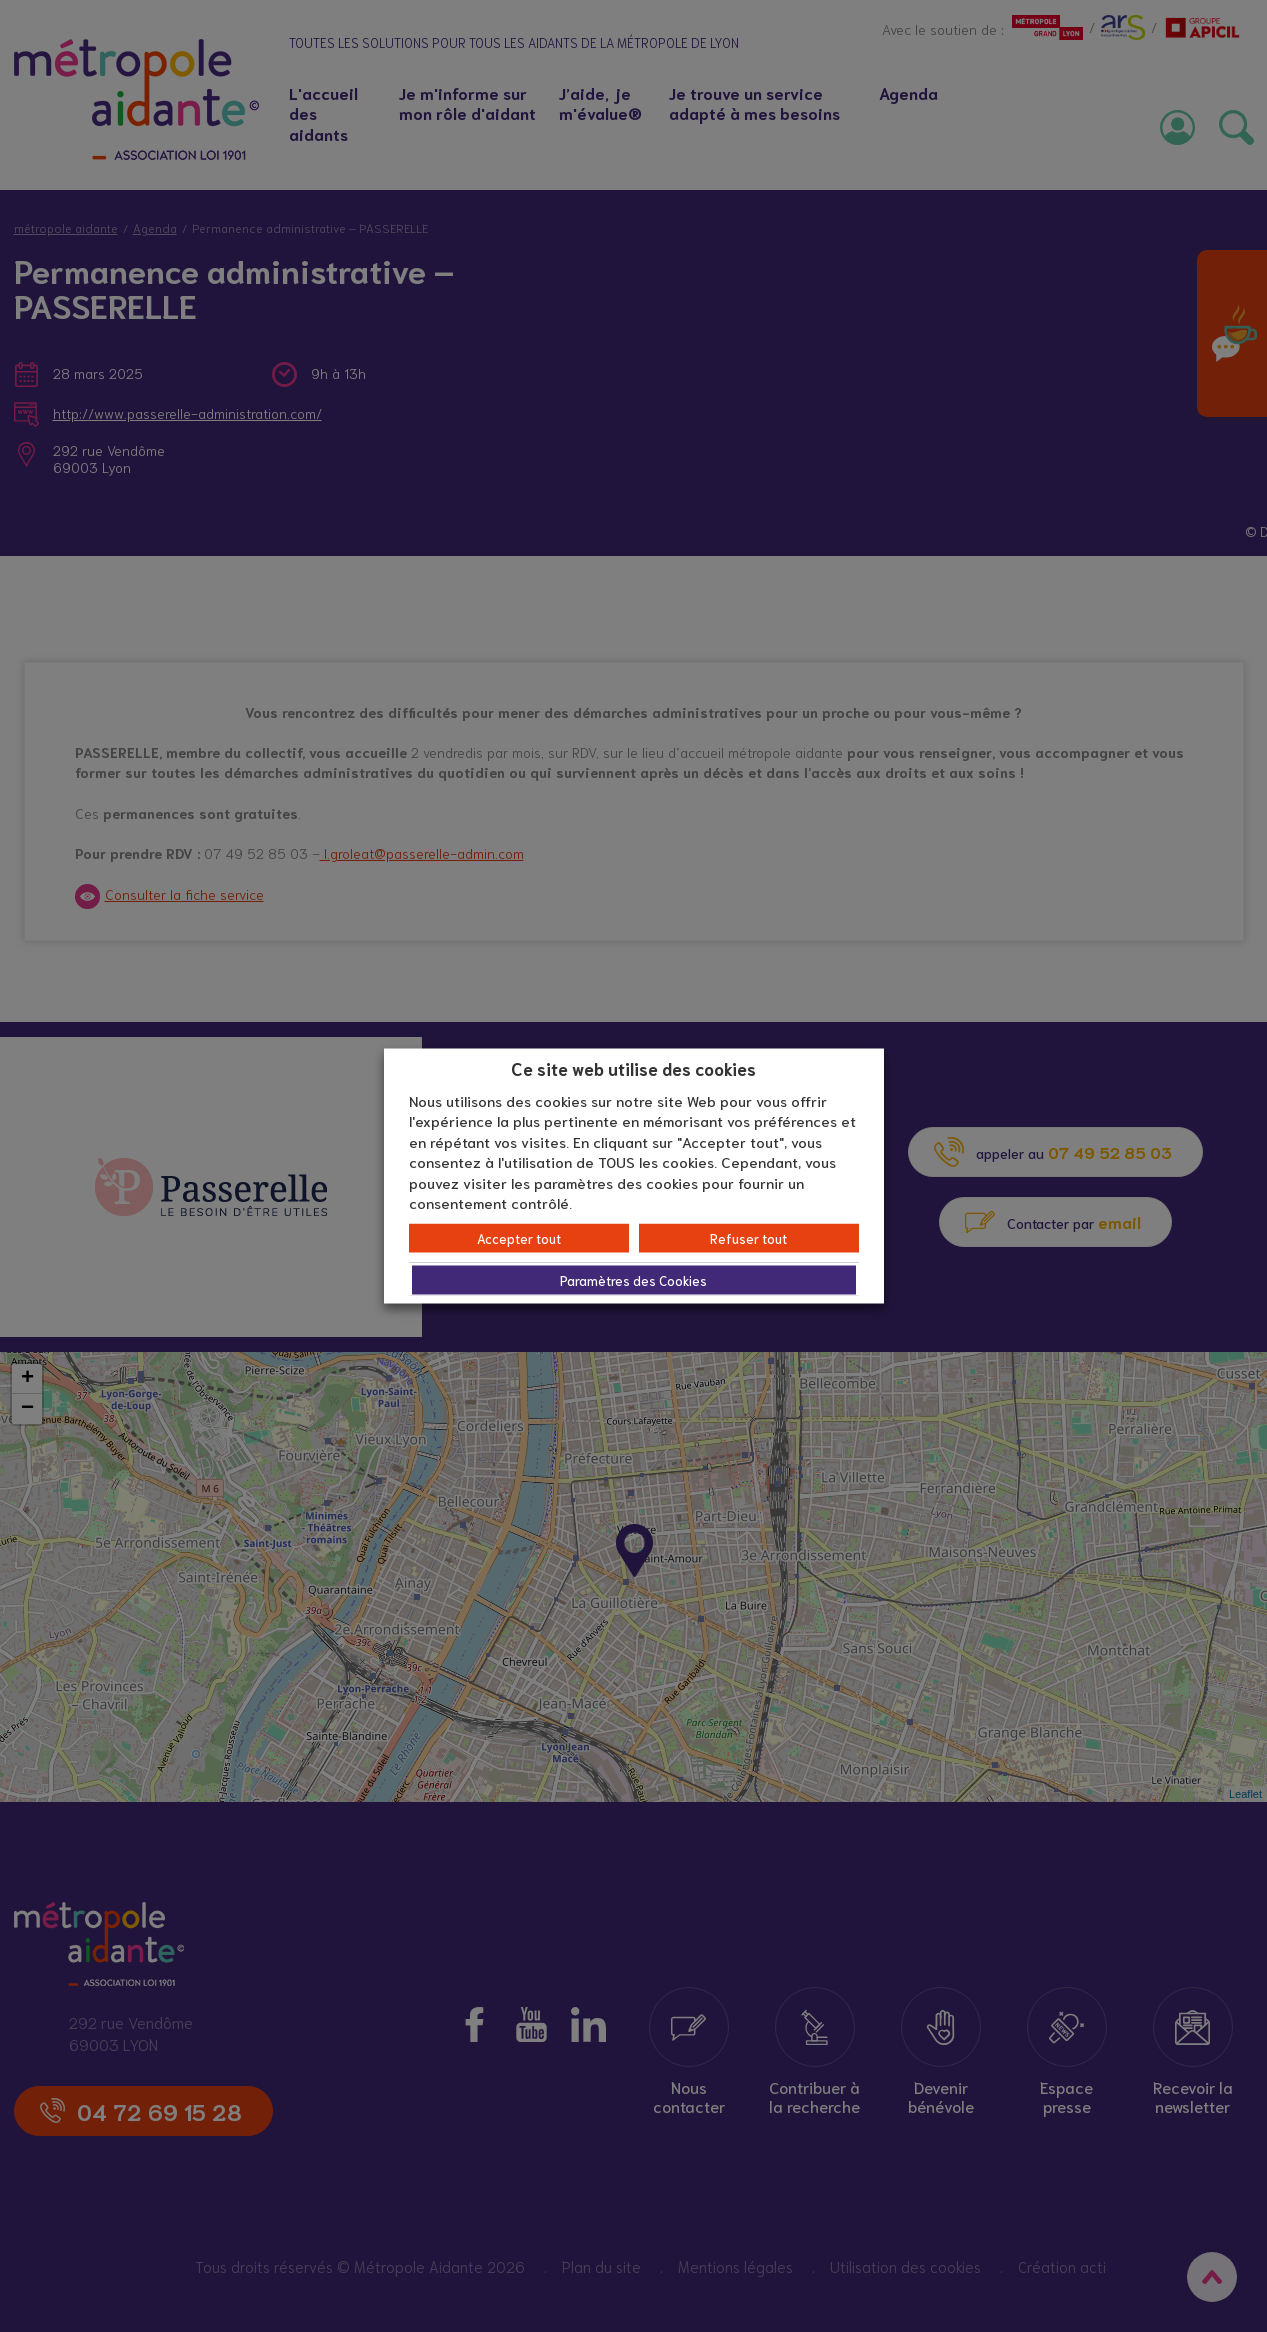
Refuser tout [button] (748, 1237)
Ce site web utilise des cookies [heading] (633, 1068)
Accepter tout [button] (519, 1237)
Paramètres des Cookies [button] (633, 1279)
